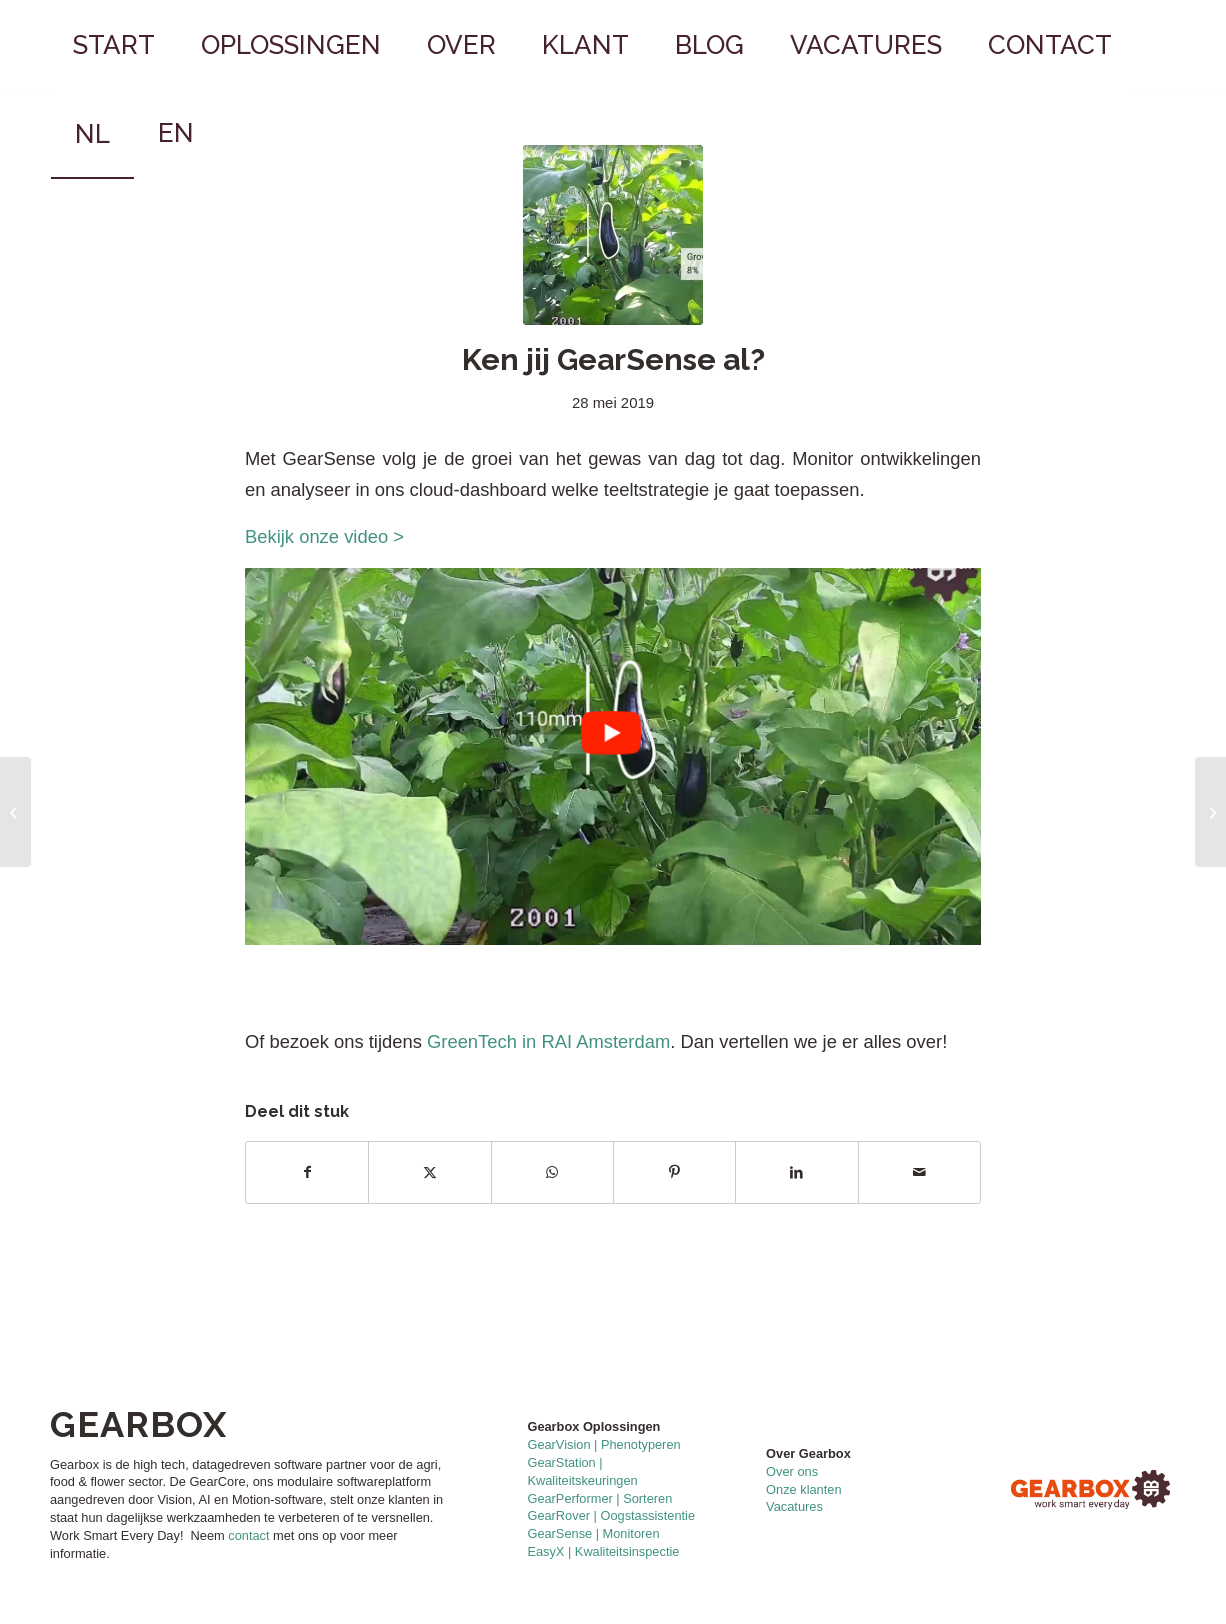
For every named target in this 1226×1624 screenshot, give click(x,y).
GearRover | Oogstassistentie (611, 1515)
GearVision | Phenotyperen (603, 1444)
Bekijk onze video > (329, 536)
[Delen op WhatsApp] (552, 1172)
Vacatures (794, 1506)
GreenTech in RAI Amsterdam (548, 1041)
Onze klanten (803, 1489)
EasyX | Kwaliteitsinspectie (603, 1551)
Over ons (792, 1471)
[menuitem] (114, 45)
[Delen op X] (429, 1172)
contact (248, 1535)
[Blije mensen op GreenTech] (1210, 812)
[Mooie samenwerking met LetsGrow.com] (15, 812)
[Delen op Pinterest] (674, 1172)
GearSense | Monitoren (593, 1533)
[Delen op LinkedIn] (796, 1172)
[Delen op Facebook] (307, 1172)
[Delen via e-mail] (919, 1172)
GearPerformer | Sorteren (599, 1498)
